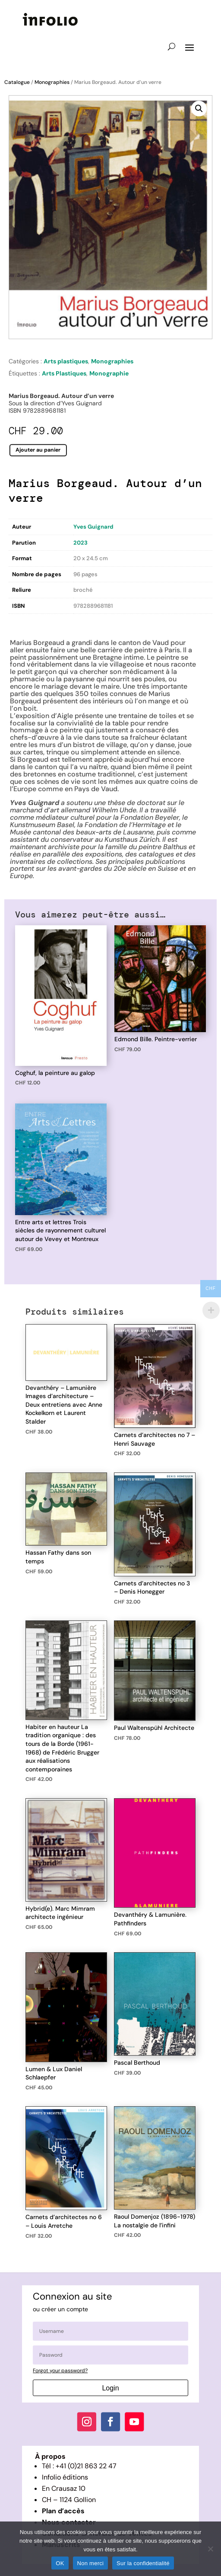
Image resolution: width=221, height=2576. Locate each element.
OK (60, 2563)
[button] (199, 108)
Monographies (52, 82)
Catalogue (17, 82)
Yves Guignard (93, 526)
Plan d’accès (63, 2510)
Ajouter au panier (38, 449)
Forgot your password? (60, 2370)
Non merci (90, 2563)
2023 (80, 542)
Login (110, 2388)
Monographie (109, 373)
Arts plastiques (66, 361)
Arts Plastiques (64, 373)
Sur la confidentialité (143, 2563)
